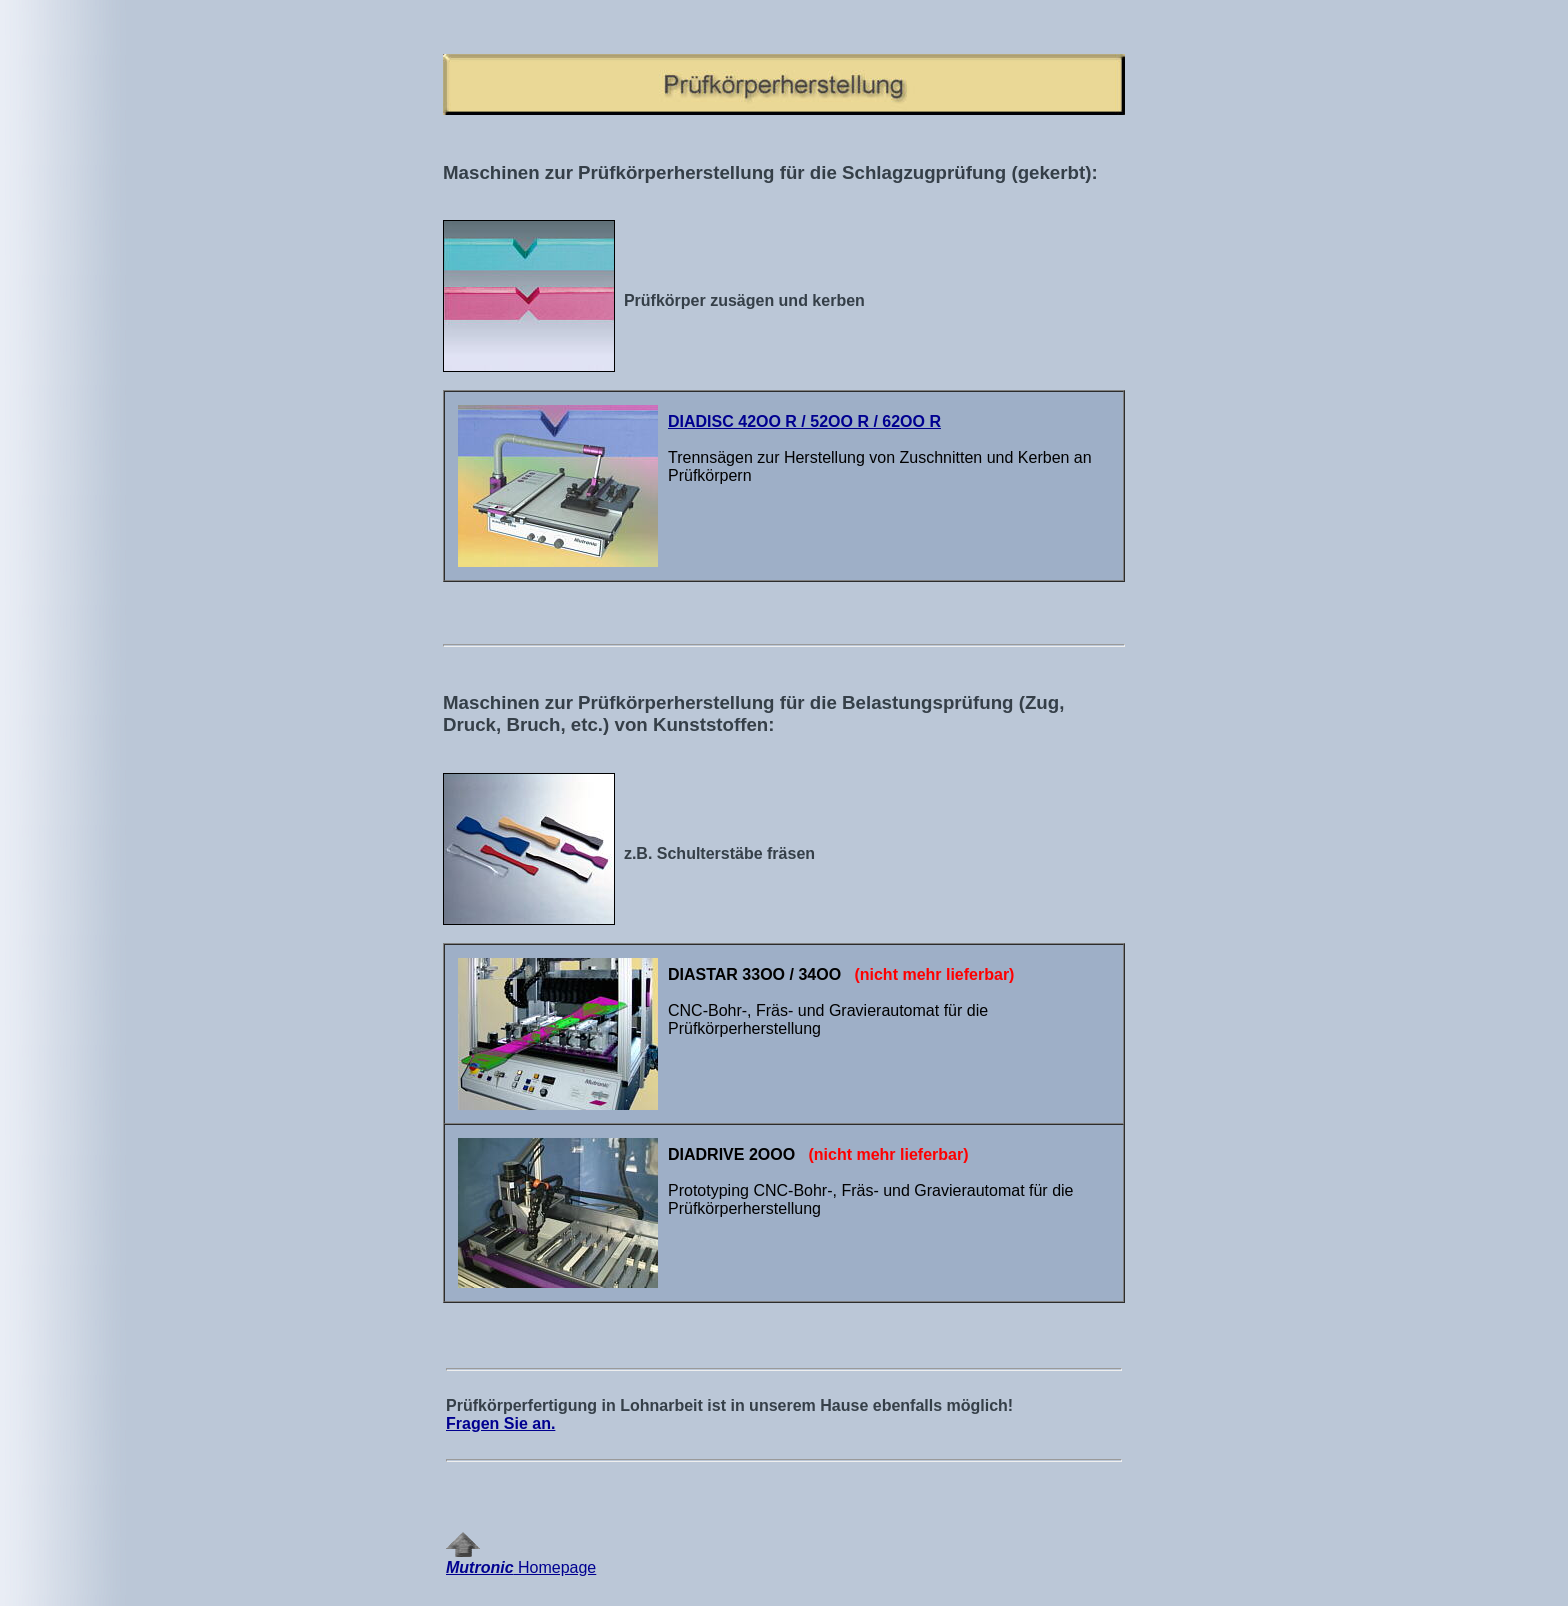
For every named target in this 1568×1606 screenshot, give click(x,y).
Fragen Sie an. (500, 1423)
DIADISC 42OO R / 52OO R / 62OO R (804, 421)
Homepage (521, 1560)
